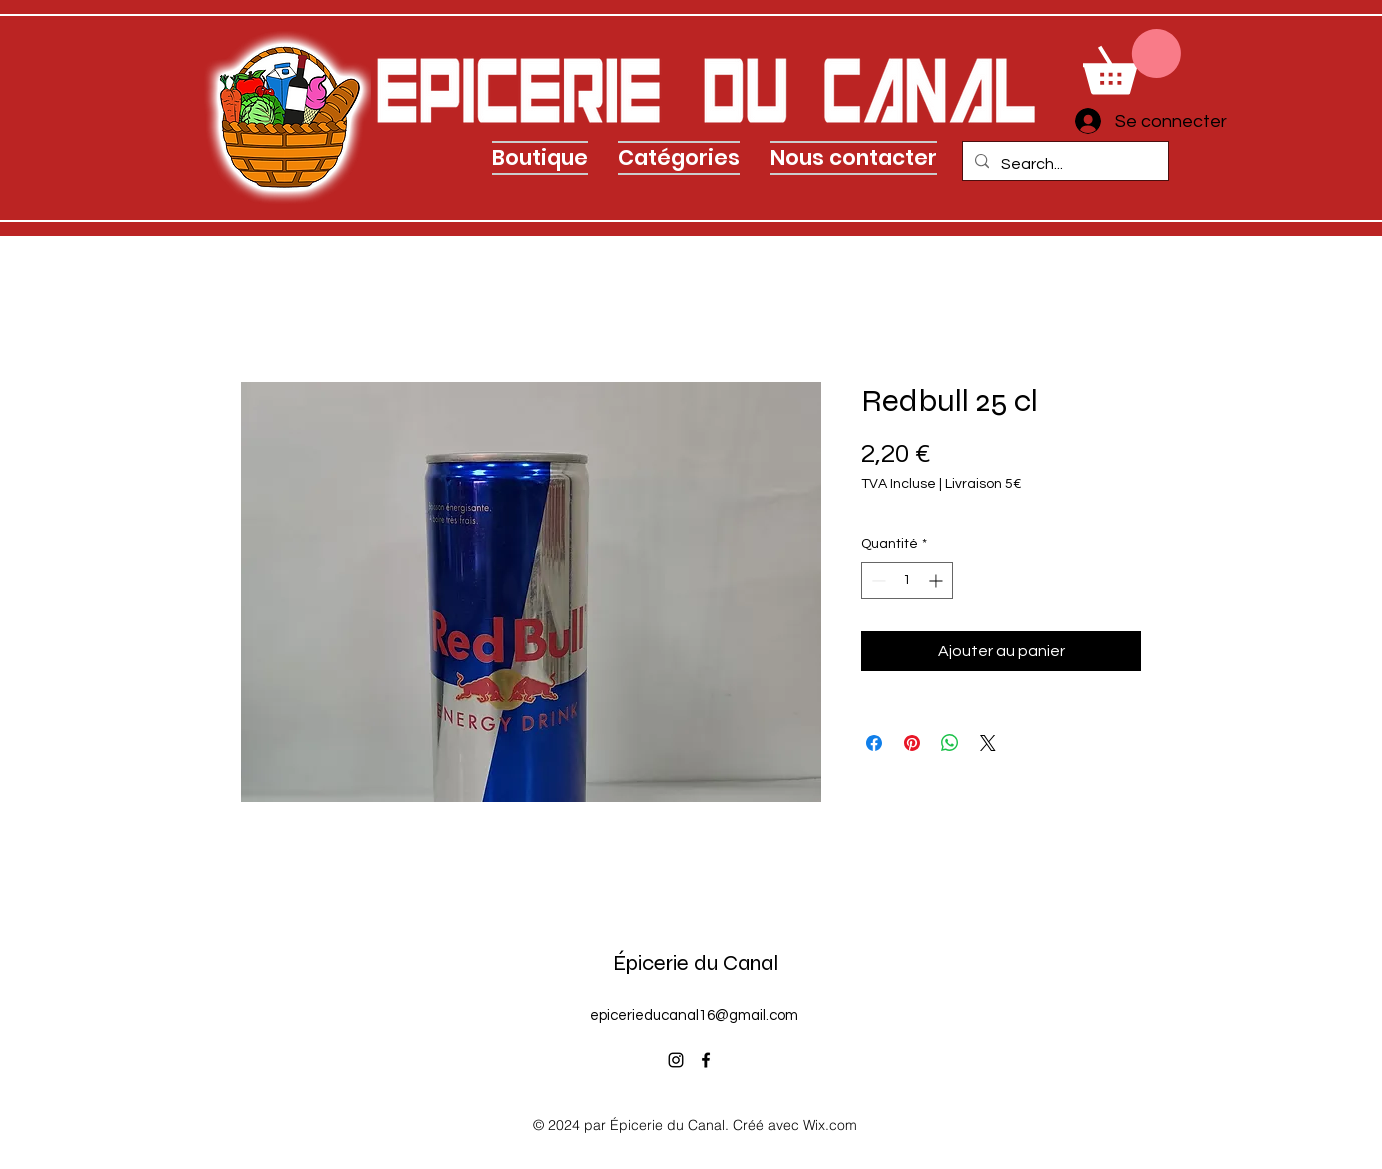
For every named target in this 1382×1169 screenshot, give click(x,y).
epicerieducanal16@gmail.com (694, 1015)
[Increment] (937, 580)
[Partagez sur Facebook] (874, 743)
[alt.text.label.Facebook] (706, 1060)
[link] (1132, 61)
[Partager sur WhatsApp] (950, 743)
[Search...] (1063, 164)
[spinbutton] (907, 580)
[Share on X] (988, 743)
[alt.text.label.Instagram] (676, 1060)
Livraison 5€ (983, 484)
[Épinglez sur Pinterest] (912, 743)
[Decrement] (876, 580)
